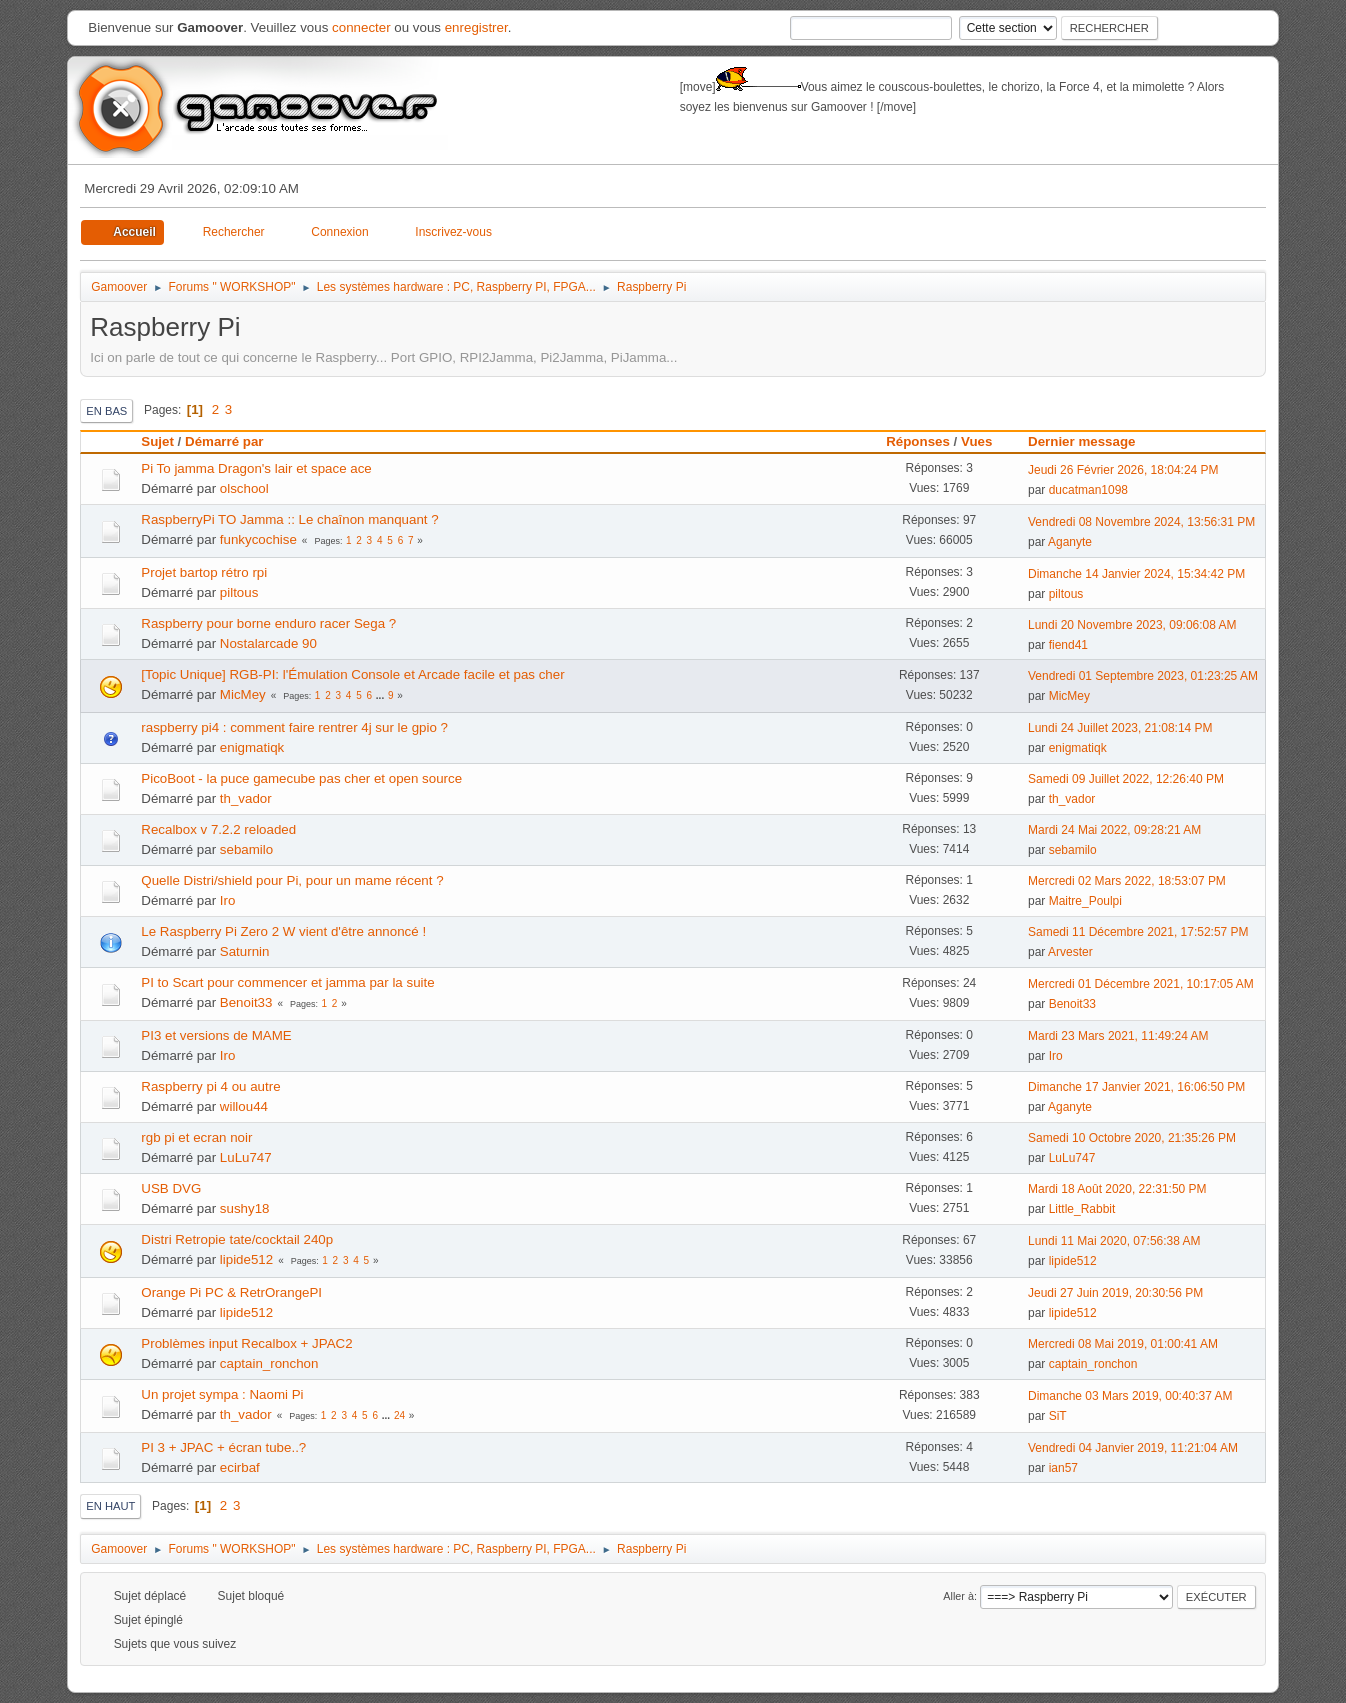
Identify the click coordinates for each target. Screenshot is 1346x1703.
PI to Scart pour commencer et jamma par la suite (287, 982)
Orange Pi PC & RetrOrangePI (231, 1292)
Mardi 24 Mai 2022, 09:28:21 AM (1114, 830)
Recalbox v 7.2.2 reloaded (218, 829)
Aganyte (1070, 542)
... (381, 695)
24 (399, 1415)
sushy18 (245, 1208)
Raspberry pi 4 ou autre (210, 1086)
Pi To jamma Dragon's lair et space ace (256, 468)
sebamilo (246, 849)
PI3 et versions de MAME (216, 1035)
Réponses (918, 441)
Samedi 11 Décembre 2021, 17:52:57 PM (1138, 932)
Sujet (157, 441)
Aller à (958, 1596)
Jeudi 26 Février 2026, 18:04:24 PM (1123, 470)
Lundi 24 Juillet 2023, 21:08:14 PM (1120, 728)
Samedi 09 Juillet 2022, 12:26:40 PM (1126, 779)
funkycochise (258, 539)
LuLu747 (246, 1157)
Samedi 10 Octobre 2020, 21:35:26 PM (1132, 1138)
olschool (244, 488)
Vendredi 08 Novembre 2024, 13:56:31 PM (1141, 522)
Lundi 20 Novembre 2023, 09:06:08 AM (1132, 625)
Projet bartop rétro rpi (204, 572)
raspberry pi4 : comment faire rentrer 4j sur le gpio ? (294, 727)
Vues (976, 441)
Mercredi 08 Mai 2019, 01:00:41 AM (1123, 1344)
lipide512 (246, 1259)
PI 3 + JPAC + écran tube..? (223, 1447)
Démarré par (224, 441)
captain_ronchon (269, 1363)
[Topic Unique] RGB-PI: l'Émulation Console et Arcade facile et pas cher (352, 674)
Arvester (1070, 952)
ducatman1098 (1088, 490)
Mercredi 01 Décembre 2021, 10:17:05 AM (1141, 984)
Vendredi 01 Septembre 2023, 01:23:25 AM (1143, 676)
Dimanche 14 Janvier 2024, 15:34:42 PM (1136, 574)
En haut (110, 1506)
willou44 (244, 1106)
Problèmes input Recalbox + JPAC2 (246, 1343)
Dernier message (1090, 441)
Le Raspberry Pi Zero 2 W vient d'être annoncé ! (283, 931)
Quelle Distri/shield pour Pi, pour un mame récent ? (292, 880)
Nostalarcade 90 (268, 643)
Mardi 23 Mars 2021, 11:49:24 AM (1118, 1036)
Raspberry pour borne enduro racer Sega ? (268, 623)
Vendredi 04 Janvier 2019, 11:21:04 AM (1133, 1448)
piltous (239, 592)
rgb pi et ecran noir (196, 1137)
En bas (106, 411)
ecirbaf (240, 1467)
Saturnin (245, 951)
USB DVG (171, 1188)
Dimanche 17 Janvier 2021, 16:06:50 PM (1136, 1087)
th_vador (246, 798)
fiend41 (1068, 645)
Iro (228, 900)
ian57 (1063, 1468)
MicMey (243, 694)
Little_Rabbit (1082, 1209)
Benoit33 (246, 1002)
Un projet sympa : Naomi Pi (222, 1394)
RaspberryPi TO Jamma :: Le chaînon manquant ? (289, 519)
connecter (361, 27)
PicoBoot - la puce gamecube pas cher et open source (301, 778)
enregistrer (476, 27)
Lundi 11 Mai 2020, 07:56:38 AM (1114, 1241)
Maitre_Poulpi (1085, 901)
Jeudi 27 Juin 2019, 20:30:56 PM (1115, 1293)
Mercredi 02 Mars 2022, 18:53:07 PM (1127, 881)
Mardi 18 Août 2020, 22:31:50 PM (1117, 1189)
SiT (1058, 1416)
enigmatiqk (252, 747)
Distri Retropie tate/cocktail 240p (237, 1239)
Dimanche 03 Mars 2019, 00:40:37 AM (1130, 1396)
